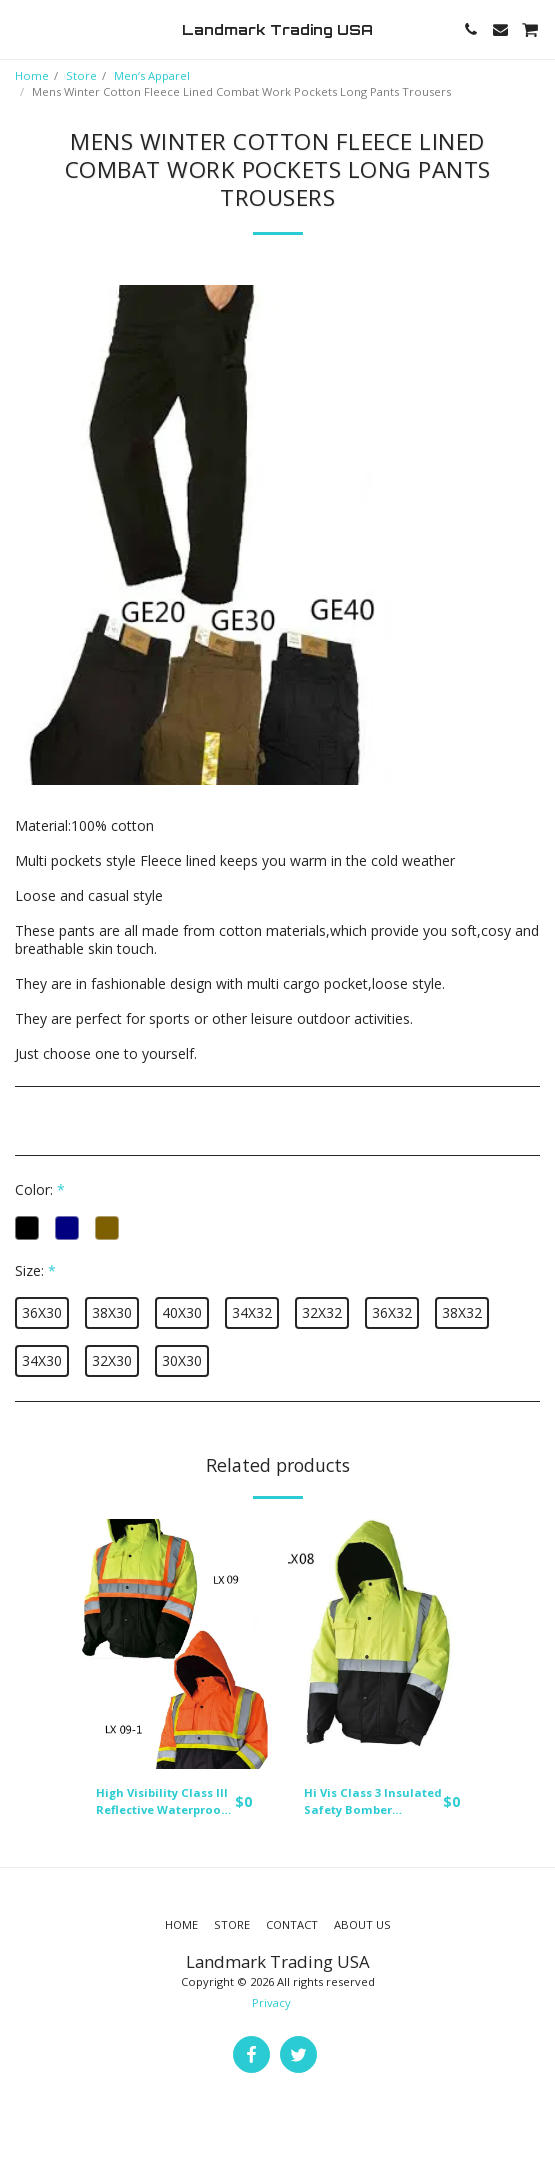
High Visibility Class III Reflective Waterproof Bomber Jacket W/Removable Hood (162, 1802)
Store (81, 75)
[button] (22, 28)
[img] (174, 1644)
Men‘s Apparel (152, 75)
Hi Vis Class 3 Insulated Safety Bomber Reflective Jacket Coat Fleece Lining (373, 1802)
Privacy (271, 2002)
